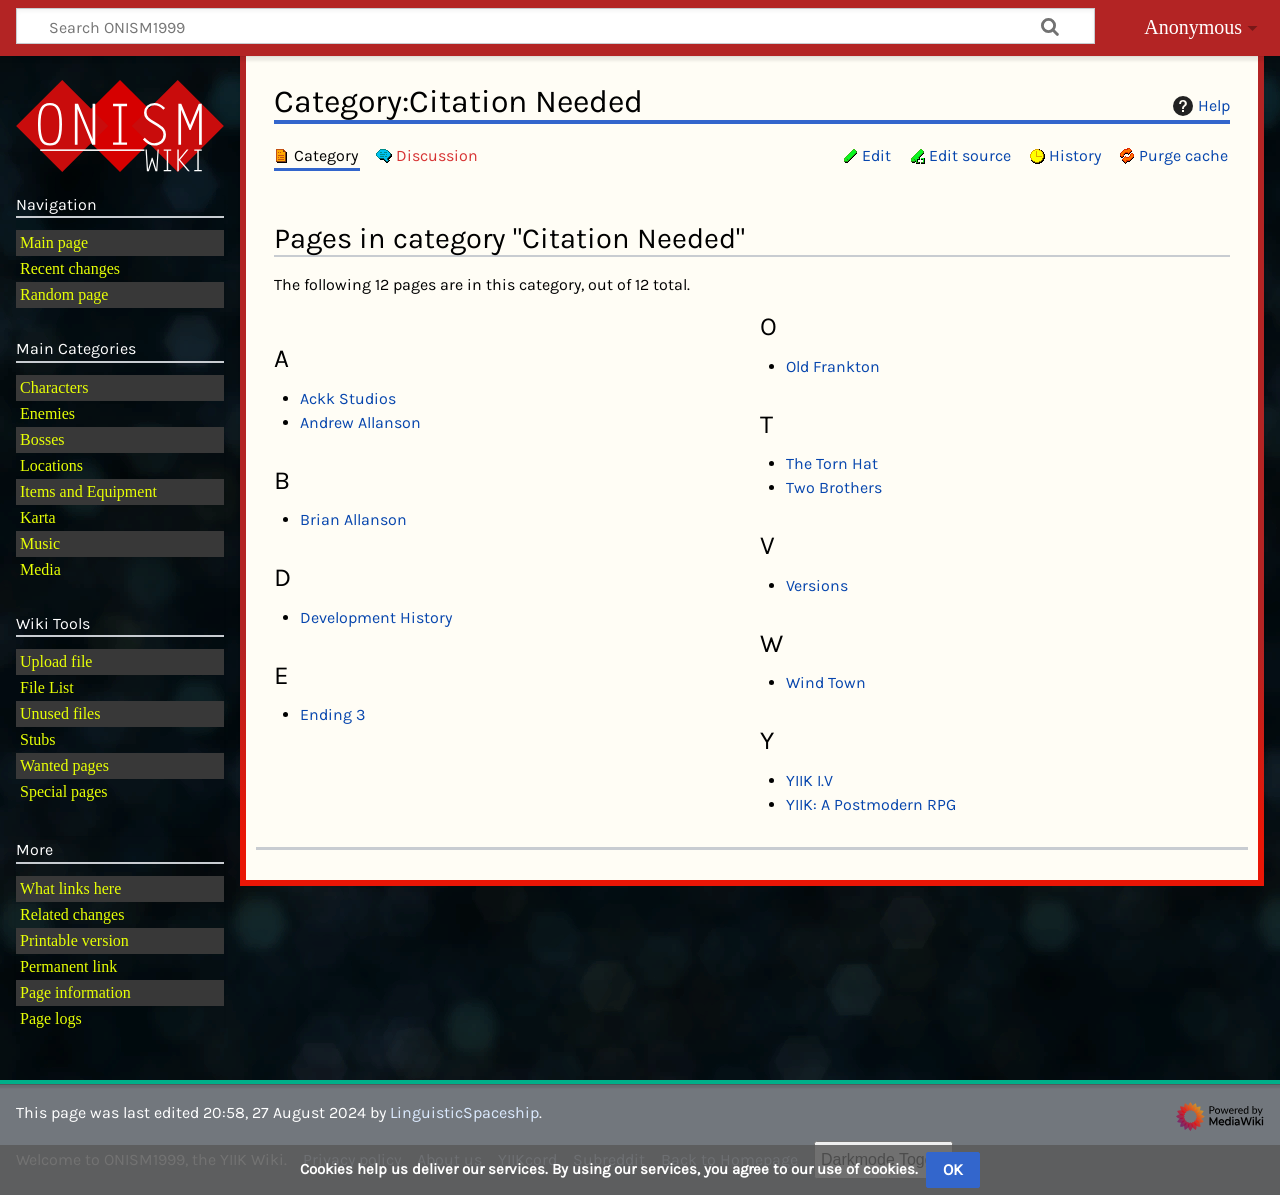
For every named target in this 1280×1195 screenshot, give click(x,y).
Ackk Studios (348, 398)
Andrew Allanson (360, 422)
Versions (817, 585)
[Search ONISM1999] (555, 26)
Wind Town (826, 682)
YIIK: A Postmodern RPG (871, 804)
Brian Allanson (353, 519)
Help (1199, 106)
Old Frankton (833, 366)
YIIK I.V (809, 780)
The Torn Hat (832, 463)
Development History (376, 617)
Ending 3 (332, 714)
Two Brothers (834, 487)
